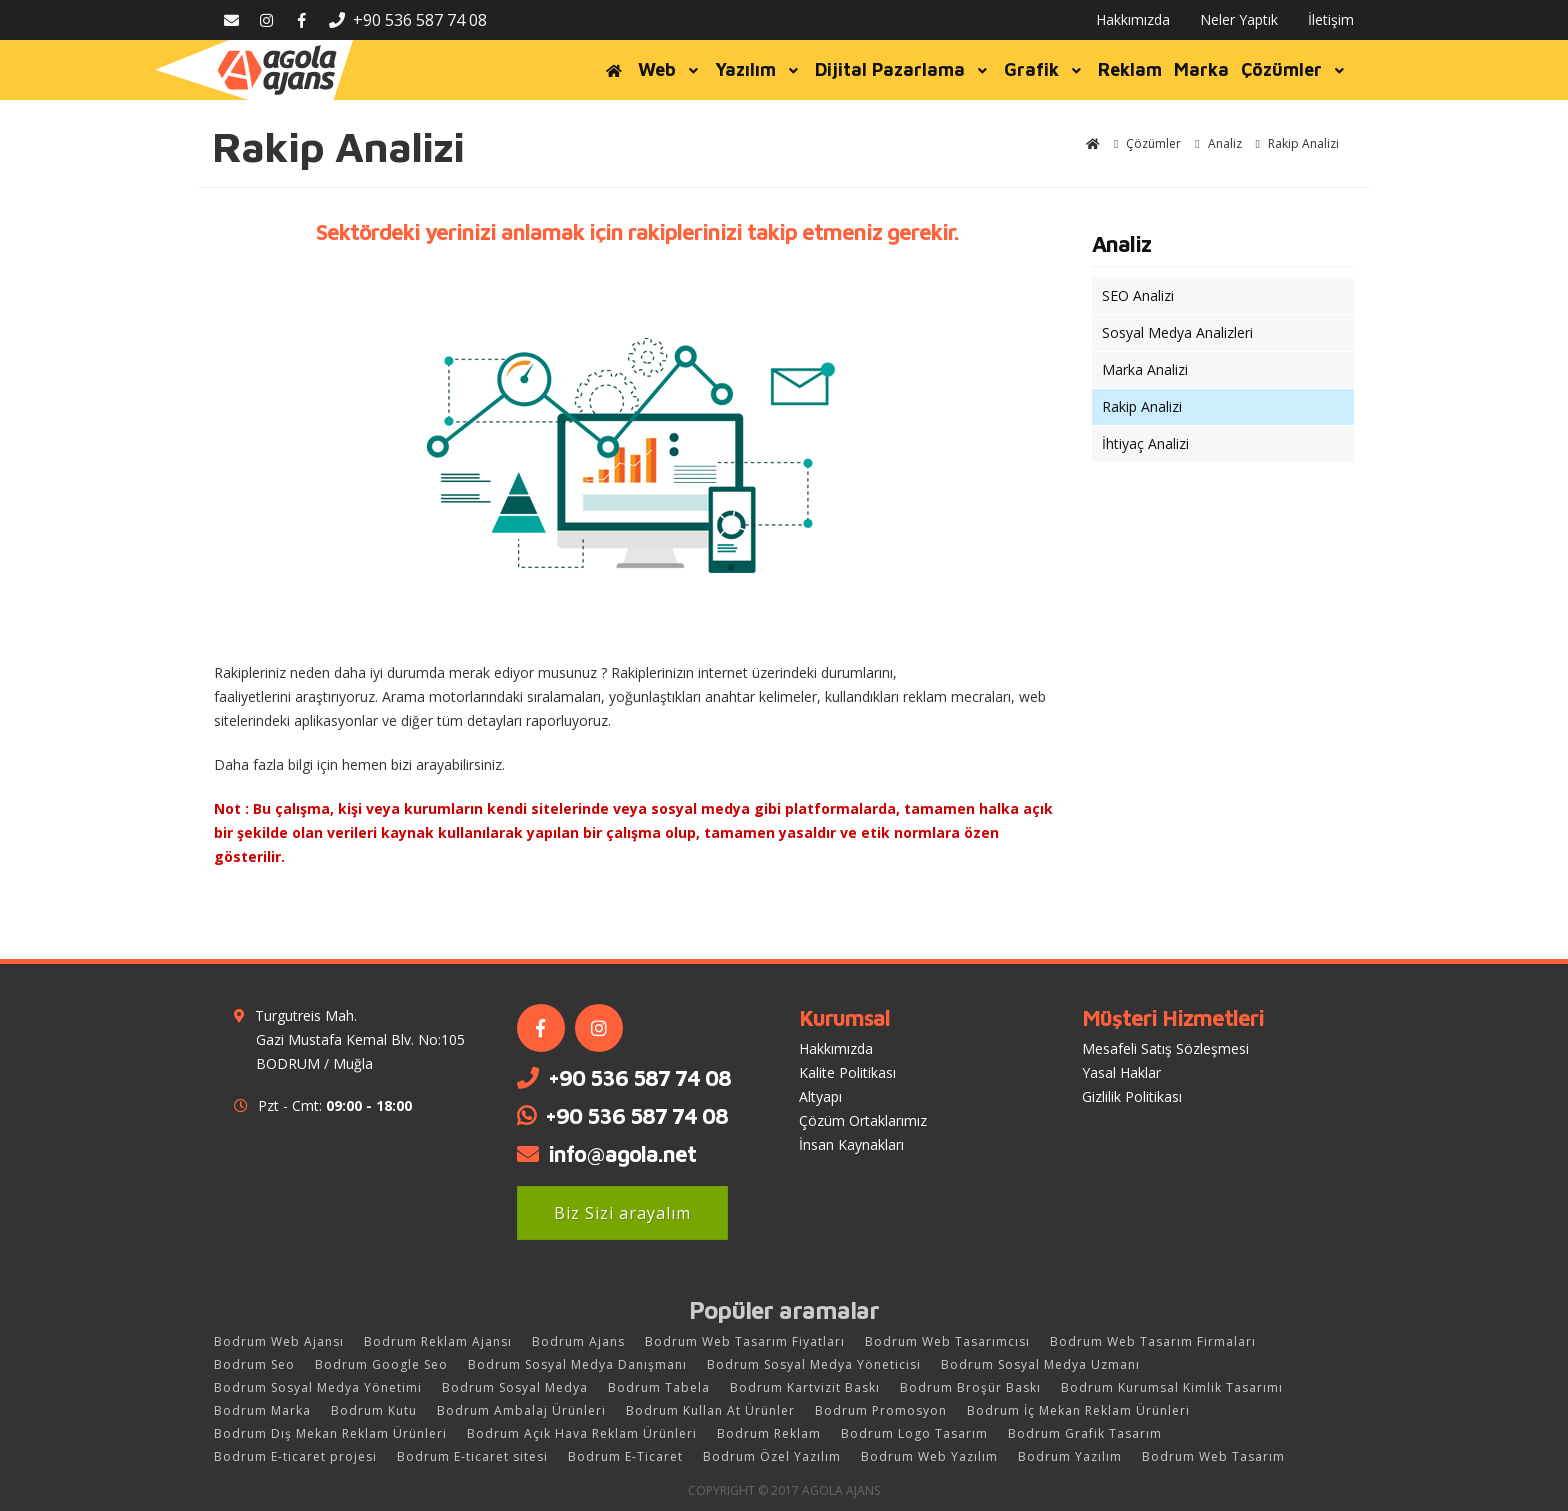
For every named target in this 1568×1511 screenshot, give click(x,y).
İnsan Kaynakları (851, 1144)
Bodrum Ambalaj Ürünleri (521, 1410)
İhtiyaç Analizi (1145, 443)
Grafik (1045, 69)
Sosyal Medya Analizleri (1177, 332)
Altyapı (820, 1096)
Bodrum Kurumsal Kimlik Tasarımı (1172, 1387)
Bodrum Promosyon (881, 1410)
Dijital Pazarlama (903, 69)
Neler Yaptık (1239, 19)
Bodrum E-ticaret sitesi (472, 1456)
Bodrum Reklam (769, 1433)
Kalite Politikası (847, 1072)
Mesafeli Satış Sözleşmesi (1165, 1048)
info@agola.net (622, 1154)
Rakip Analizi (1142, 406)
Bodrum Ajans (578, 1341)
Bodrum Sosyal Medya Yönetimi (318, 1387)
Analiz (1121, 244)
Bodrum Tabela (659, 1387)
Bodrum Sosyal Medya (515, 1387)
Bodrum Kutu (374, 1410)
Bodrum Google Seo (381, 1364)
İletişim (1331, 19)
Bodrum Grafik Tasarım (1085, 1433)
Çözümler (1295, 69)
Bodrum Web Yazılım (929, 1456)
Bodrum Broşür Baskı (970, 1387)
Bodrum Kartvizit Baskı (805, 1387)
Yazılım (759, 69)
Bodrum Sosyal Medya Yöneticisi (814, 1364)
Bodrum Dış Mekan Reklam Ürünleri (330, 1433)
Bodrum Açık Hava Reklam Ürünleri (582, 1433)
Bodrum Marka (262, 1410)
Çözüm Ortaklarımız (863, 1120)
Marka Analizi (1145, 369)
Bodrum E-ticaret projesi (295, 1456)
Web (670, 69)
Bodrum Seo (254, 1364)
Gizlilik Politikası (1132, 1096)
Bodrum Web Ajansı (279, 1341)
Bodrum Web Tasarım (1213, 1456)
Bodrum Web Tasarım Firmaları (1153, 1341)
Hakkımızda (1133, 19)
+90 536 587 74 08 (408, 20)
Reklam (1130, 69)
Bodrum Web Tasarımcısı (947, 1341)
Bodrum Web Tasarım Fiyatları (745, 1341)
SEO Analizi (1138, 295)
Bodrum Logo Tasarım (914, 1433)
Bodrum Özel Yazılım (772, 1456)
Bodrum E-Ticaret (625, 1456)
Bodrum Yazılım (1070, 1456)
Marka (1201, 69)
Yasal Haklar (1121, 1072)
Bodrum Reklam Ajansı (438, 1341)
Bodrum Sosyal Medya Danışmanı (577, 1364)
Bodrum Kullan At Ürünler (710, 1410)
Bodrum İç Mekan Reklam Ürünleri (1078, 1410)
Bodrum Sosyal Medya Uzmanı (1040, 1364)
